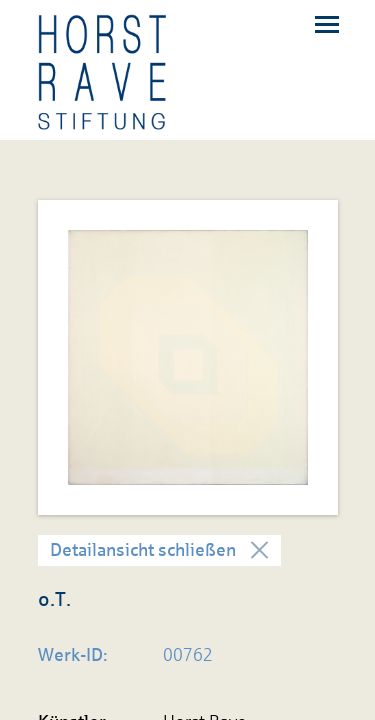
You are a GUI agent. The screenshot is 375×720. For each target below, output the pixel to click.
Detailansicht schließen (143, 550)
